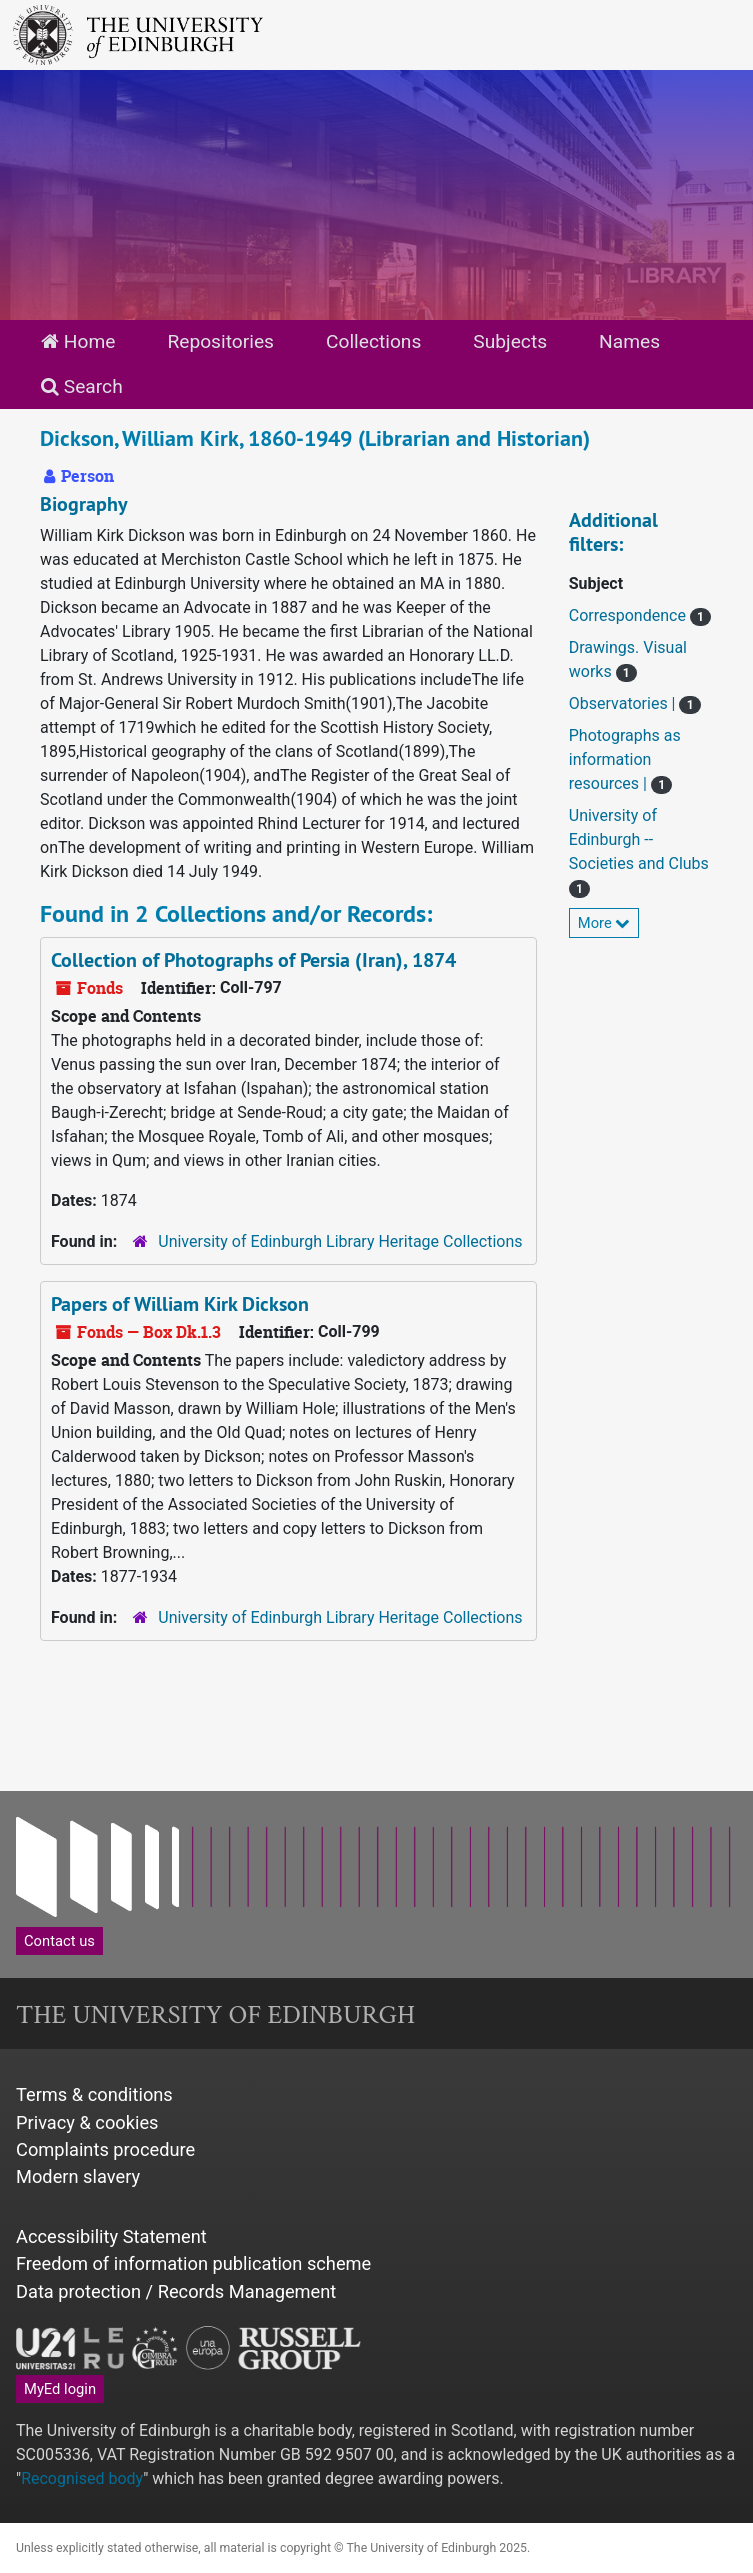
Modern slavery (78, 2176)
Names (629, 341)
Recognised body (82, 2478)
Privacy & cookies (87, 2122)
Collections (373, 341)
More (604, 923)
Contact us (59, 1941)
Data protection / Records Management (176, 2291)
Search (82, 386)
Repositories (220, 341)
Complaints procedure (105, 2149)
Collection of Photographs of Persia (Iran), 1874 (253, 960)
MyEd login (60, 2389)
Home (78, 341)
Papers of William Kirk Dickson (180, 1304)
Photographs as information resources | (625, 759)
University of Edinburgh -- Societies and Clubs (639, 839)
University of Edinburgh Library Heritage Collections (340, 1241)
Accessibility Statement (111, 2236)
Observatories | (624, 703)
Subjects (510, 341)
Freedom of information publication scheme (193, 2263)
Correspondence (629, 615)
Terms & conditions (94, 2094)
